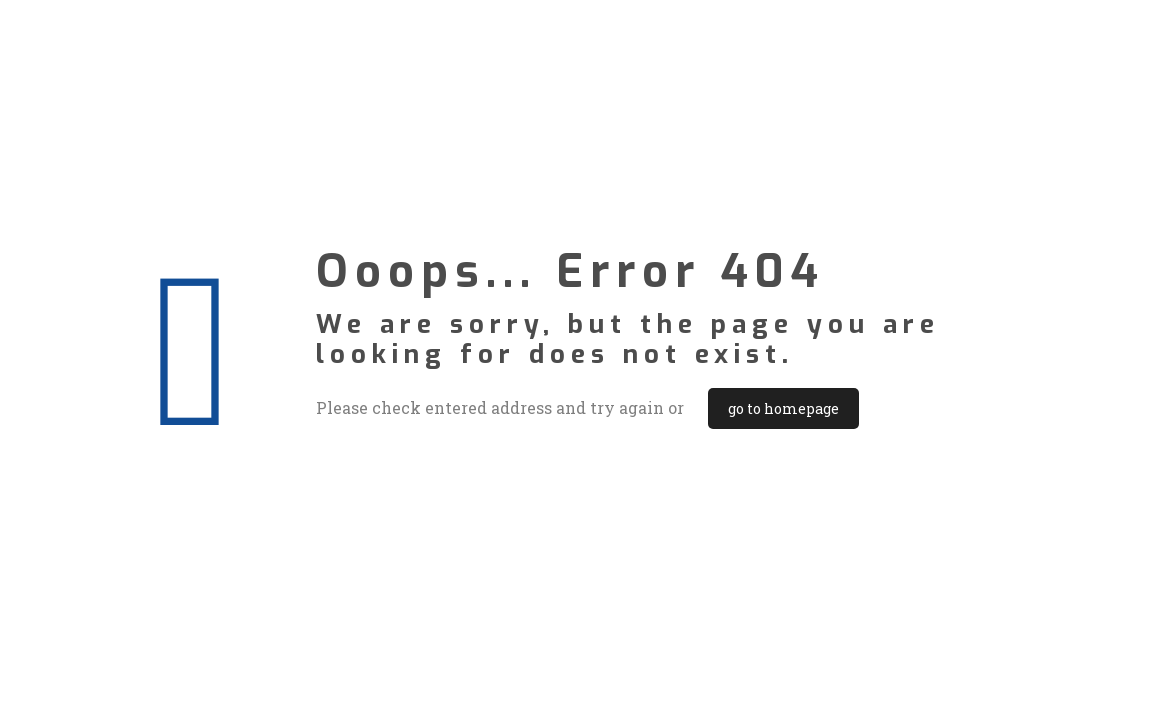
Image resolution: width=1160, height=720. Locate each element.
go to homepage (783, 408)
